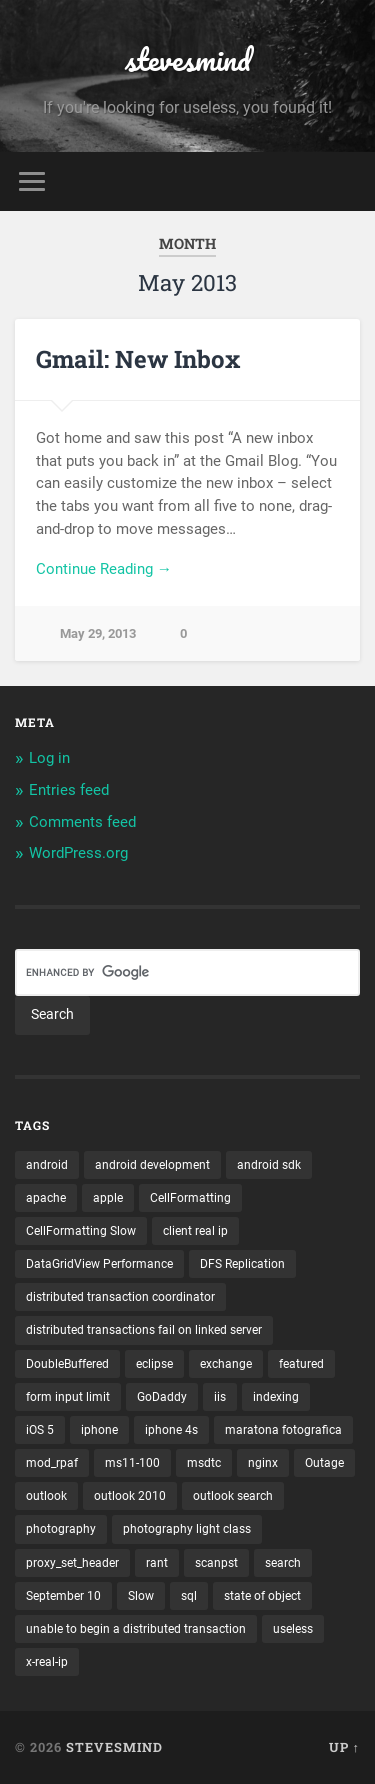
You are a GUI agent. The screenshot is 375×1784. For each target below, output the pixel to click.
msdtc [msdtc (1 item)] (204, 1463)
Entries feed (69, 790)
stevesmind (188, 59)
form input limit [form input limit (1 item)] (68, 1397)
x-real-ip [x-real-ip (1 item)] (47, 1662)
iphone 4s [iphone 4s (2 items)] (171, 1430)
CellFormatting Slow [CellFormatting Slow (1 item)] (81, 1231)
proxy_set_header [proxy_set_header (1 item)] (72, 1563)
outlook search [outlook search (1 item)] (233, 1496)
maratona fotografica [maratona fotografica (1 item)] (283, 1430)
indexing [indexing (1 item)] (276, 1397)
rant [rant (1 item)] (157, 1563)
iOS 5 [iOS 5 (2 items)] (40, 1430)
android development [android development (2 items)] (152, 1165)
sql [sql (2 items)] (189, 1596)
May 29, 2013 (98, 633)
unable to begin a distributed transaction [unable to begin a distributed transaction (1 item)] (136, 1629)
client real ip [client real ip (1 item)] (195, 1231)
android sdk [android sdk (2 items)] (269, 1165)
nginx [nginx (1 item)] (263, 1463)
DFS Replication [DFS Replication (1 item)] (242, 1264)
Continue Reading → (104, 569)
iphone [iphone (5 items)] (99, 1430)
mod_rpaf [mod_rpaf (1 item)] (52, 1463)
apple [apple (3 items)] (108, 1198)
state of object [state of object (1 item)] (262, 1596)
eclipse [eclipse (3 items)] (154, 1364)
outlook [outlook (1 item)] (46, 1496)
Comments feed (82, 822)
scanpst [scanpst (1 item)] (216, 1563)
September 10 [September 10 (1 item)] (63, 1596)
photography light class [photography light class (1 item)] (187, 1529)
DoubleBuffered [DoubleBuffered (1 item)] (67, 1364)
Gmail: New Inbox (138, 359)
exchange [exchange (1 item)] (226, 1364)
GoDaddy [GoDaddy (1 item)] (162, 1397)
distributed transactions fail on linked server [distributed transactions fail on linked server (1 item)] (144, 1330)
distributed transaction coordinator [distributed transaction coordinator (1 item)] (120, 1297)
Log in (49, 758)
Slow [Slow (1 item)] (141, 1596)
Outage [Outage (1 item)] (324, 1463)
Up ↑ (344, 1747)
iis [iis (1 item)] (220, 1397)
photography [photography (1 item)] (61, 1529)
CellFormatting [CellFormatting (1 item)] (190, 1198)
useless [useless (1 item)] (293, 1629)
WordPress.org (78, 853)
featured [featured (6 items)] (301, 1364)
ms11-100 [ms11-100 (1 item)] (132, 1463)
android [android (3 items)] (47, 1165)
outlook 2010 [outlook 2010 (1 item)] (130, 1496)
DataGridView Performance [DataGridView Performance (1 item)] (99, 1264)
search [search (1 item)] (283, 1563)
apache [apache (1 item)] (46, 1198)
